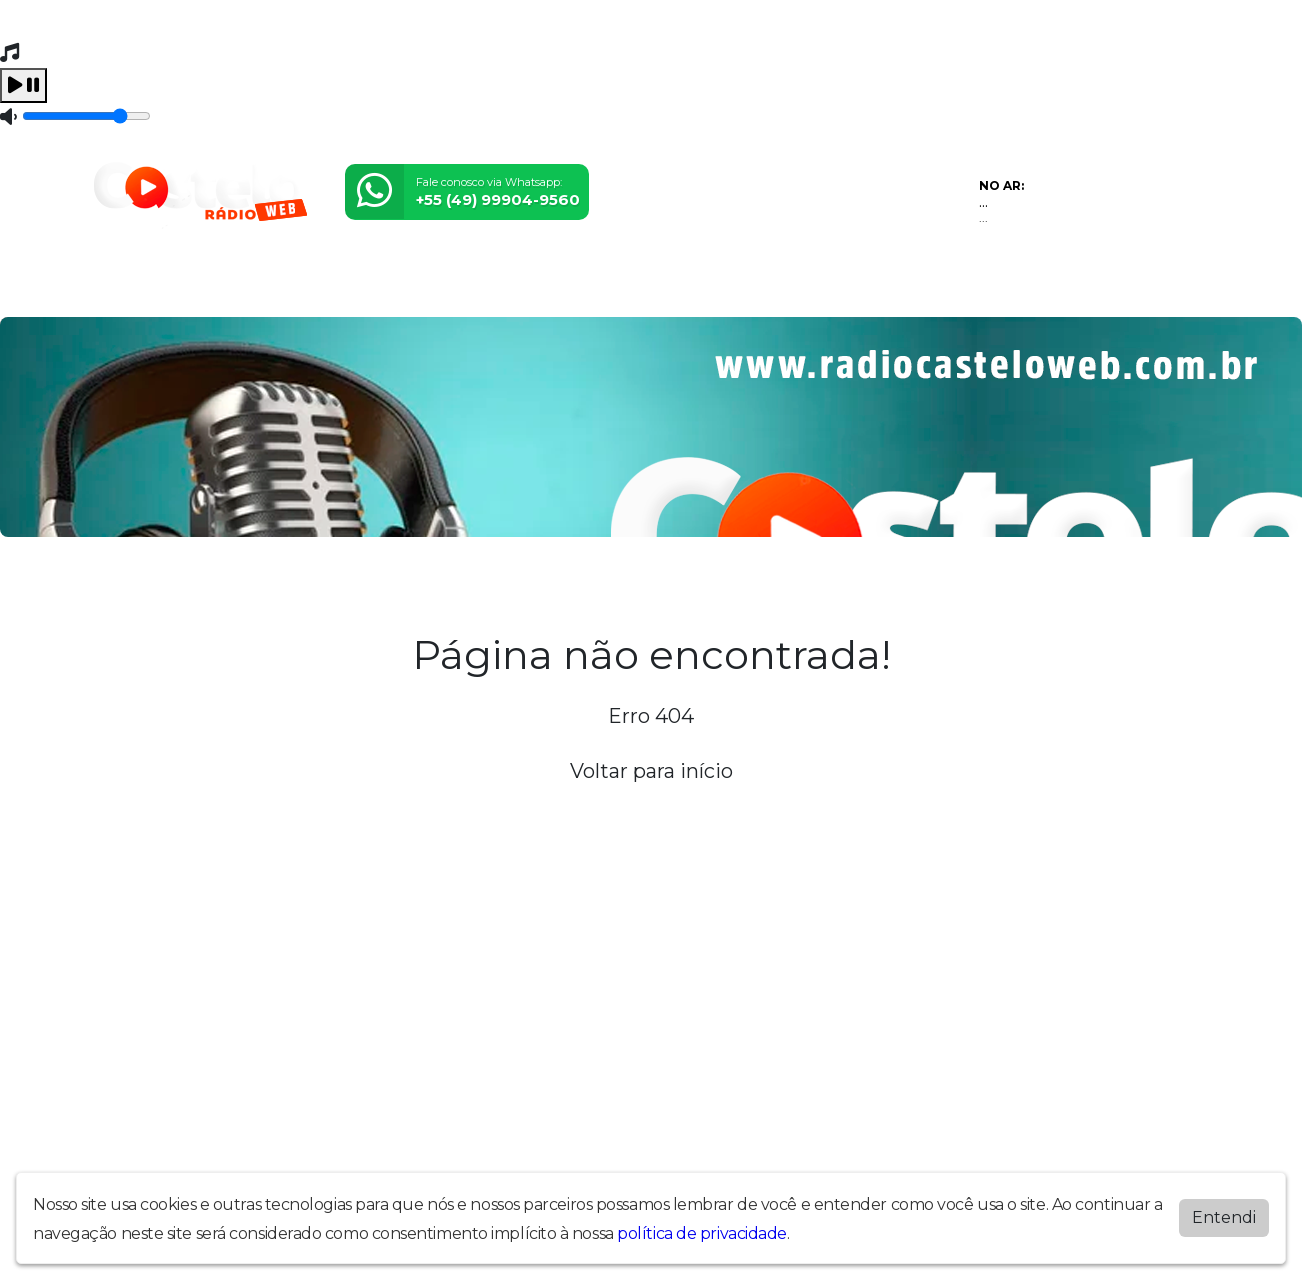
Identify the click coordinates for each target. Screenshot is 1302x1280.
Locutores (405, 288)
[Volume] (86, 116)
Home (123, 288)
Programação (215, 288)
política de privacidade (702, 1233)
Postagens (503, 288)
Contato (661, 288)
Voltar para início (651, 771)
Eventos (317, 288)
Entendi (1224, 1217)
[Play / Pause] (23, 85)
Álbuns (588, 288)
